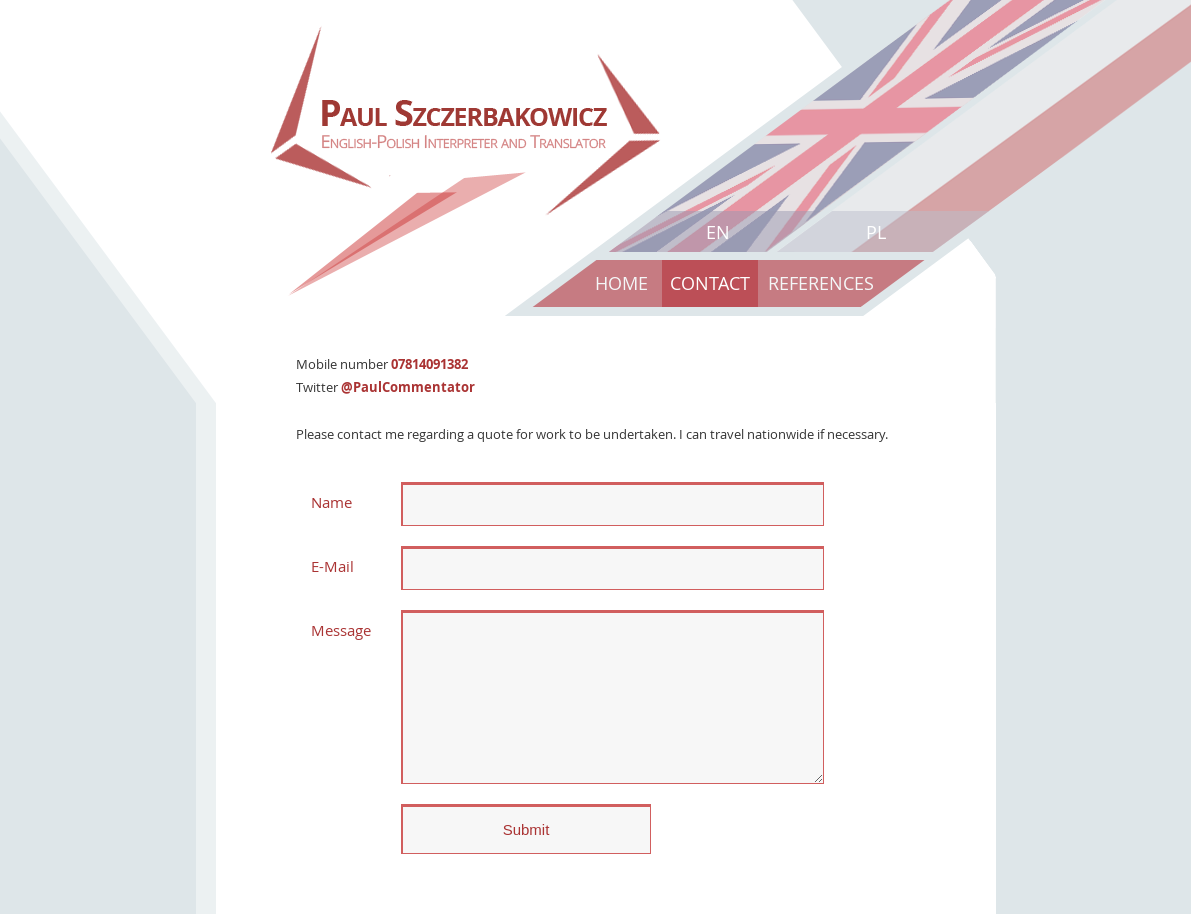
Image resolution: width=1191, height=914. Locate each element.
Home (621, 283)
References (821, 283)
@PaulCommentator (408, 387)
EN (718, 232)
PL (876, 232)
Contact (710, 283)
